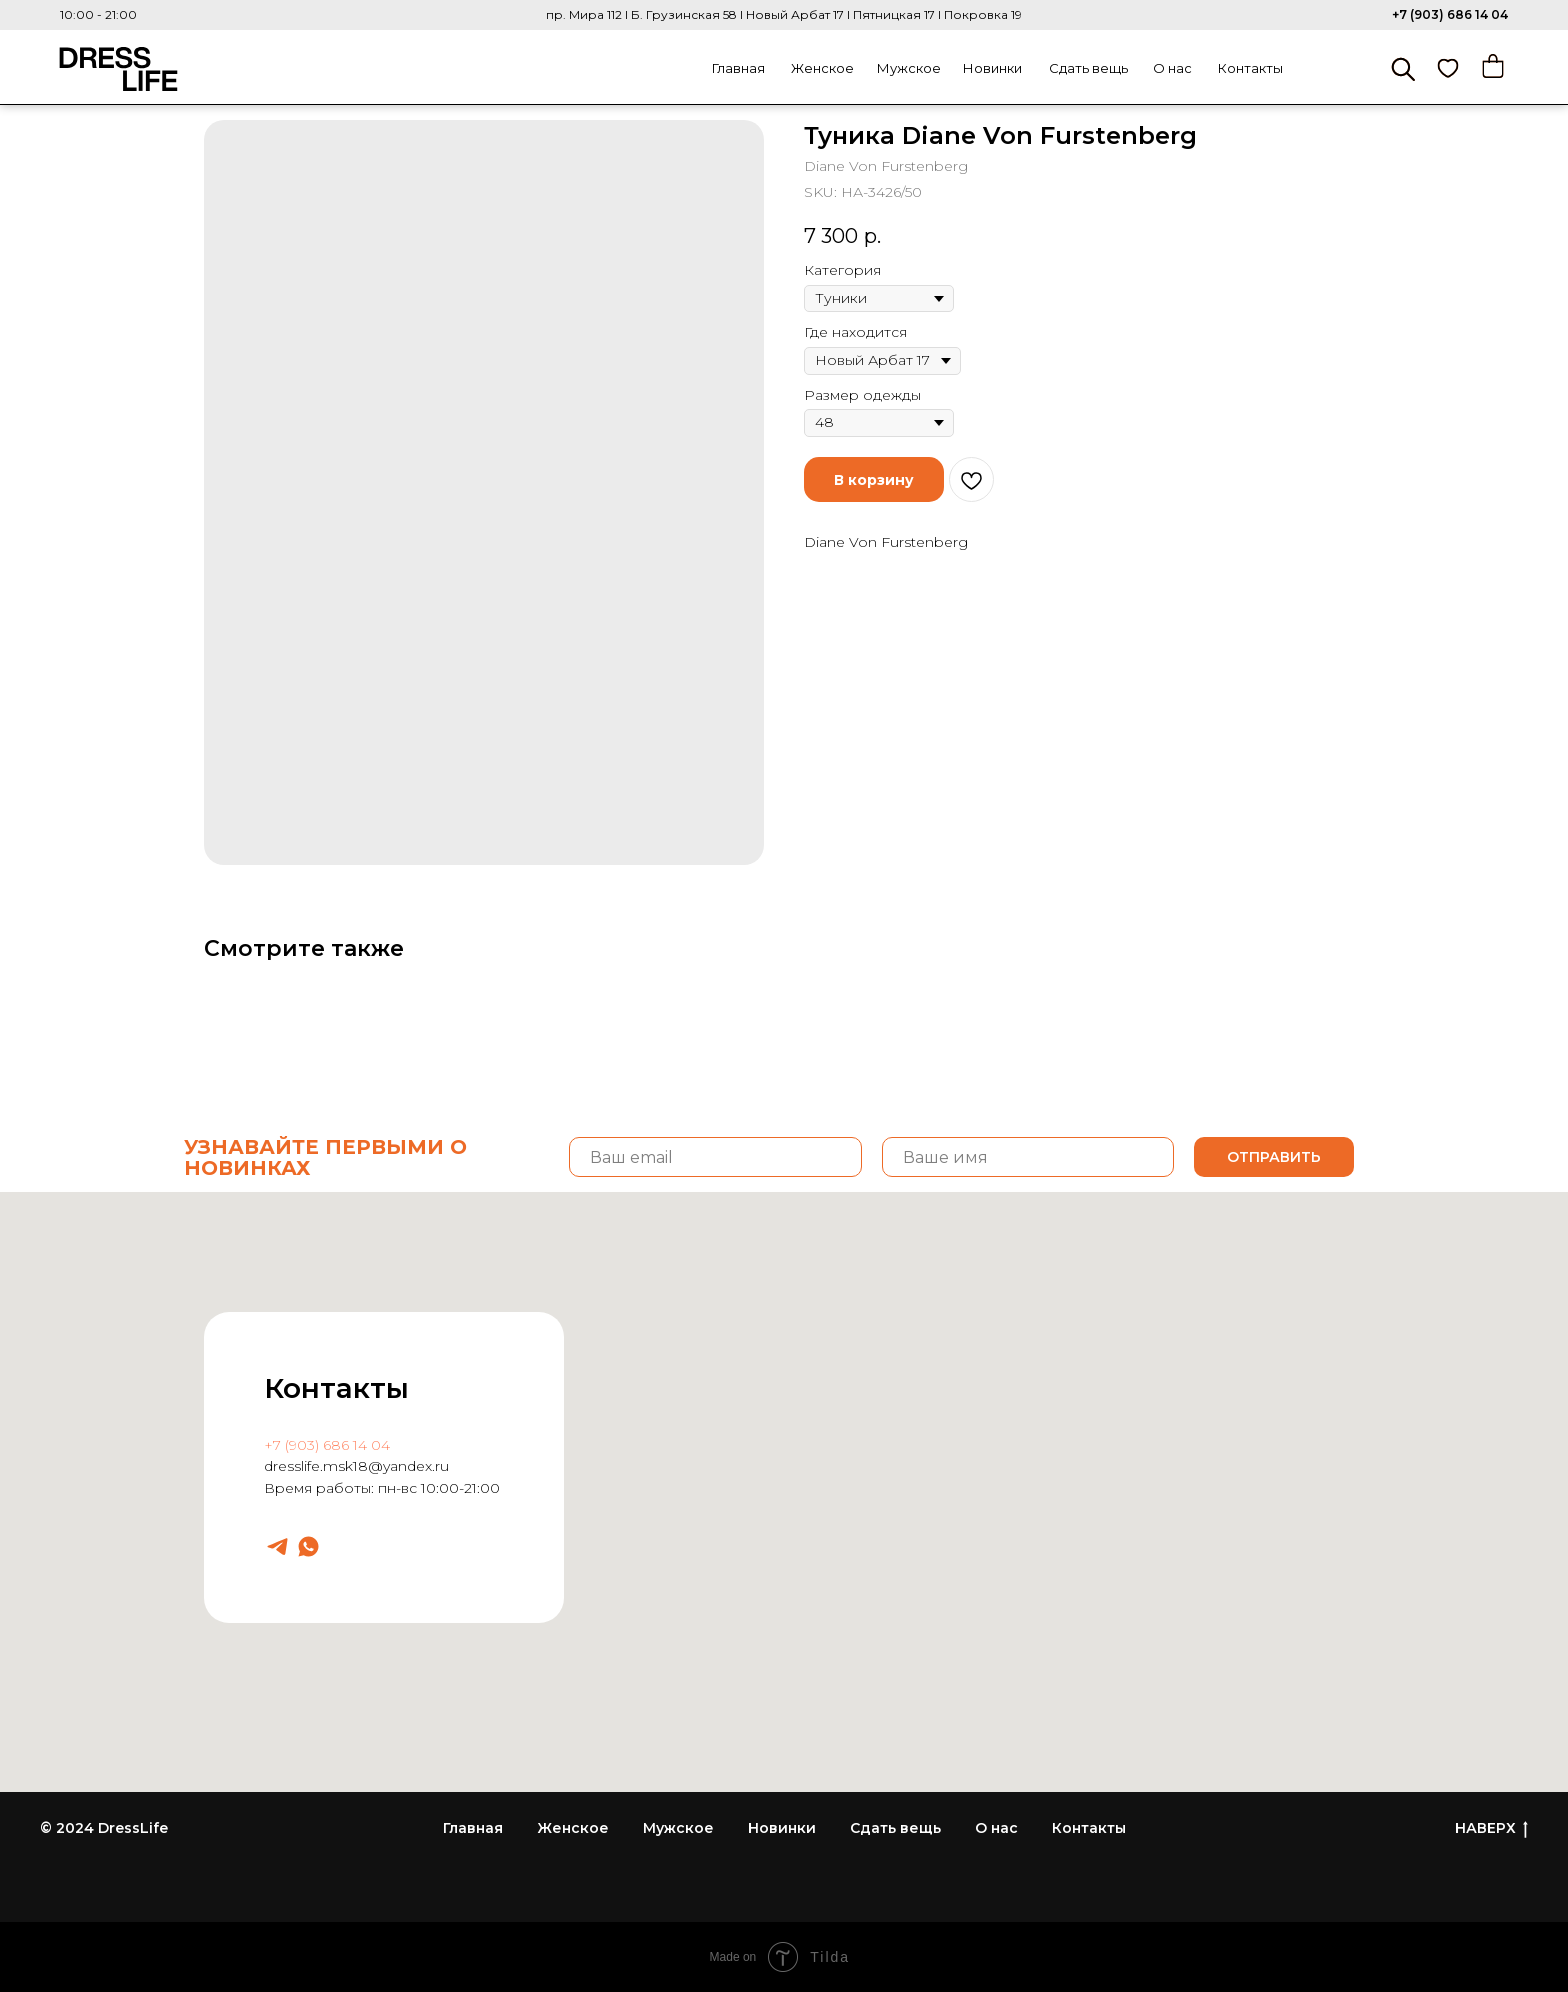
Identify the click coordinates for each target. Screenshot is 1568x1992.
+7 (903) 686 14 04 (1450, 14)
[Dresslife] (277, 1546)
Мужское (909, 68)
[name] (1028, 1157)
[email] (715, 1157)
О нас (1172, 68)
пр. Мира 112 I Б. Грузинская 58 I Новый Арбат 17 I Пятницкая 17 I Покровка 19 (784, 14)
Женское (822, 68)
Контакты (1250, 68)
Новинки (992, 68)
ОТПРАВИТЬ (1274, 1157)
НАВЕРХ (1491, 1828)
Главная (738, 68)
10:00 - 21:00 (98, 14)
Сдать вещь (1088, 68)
